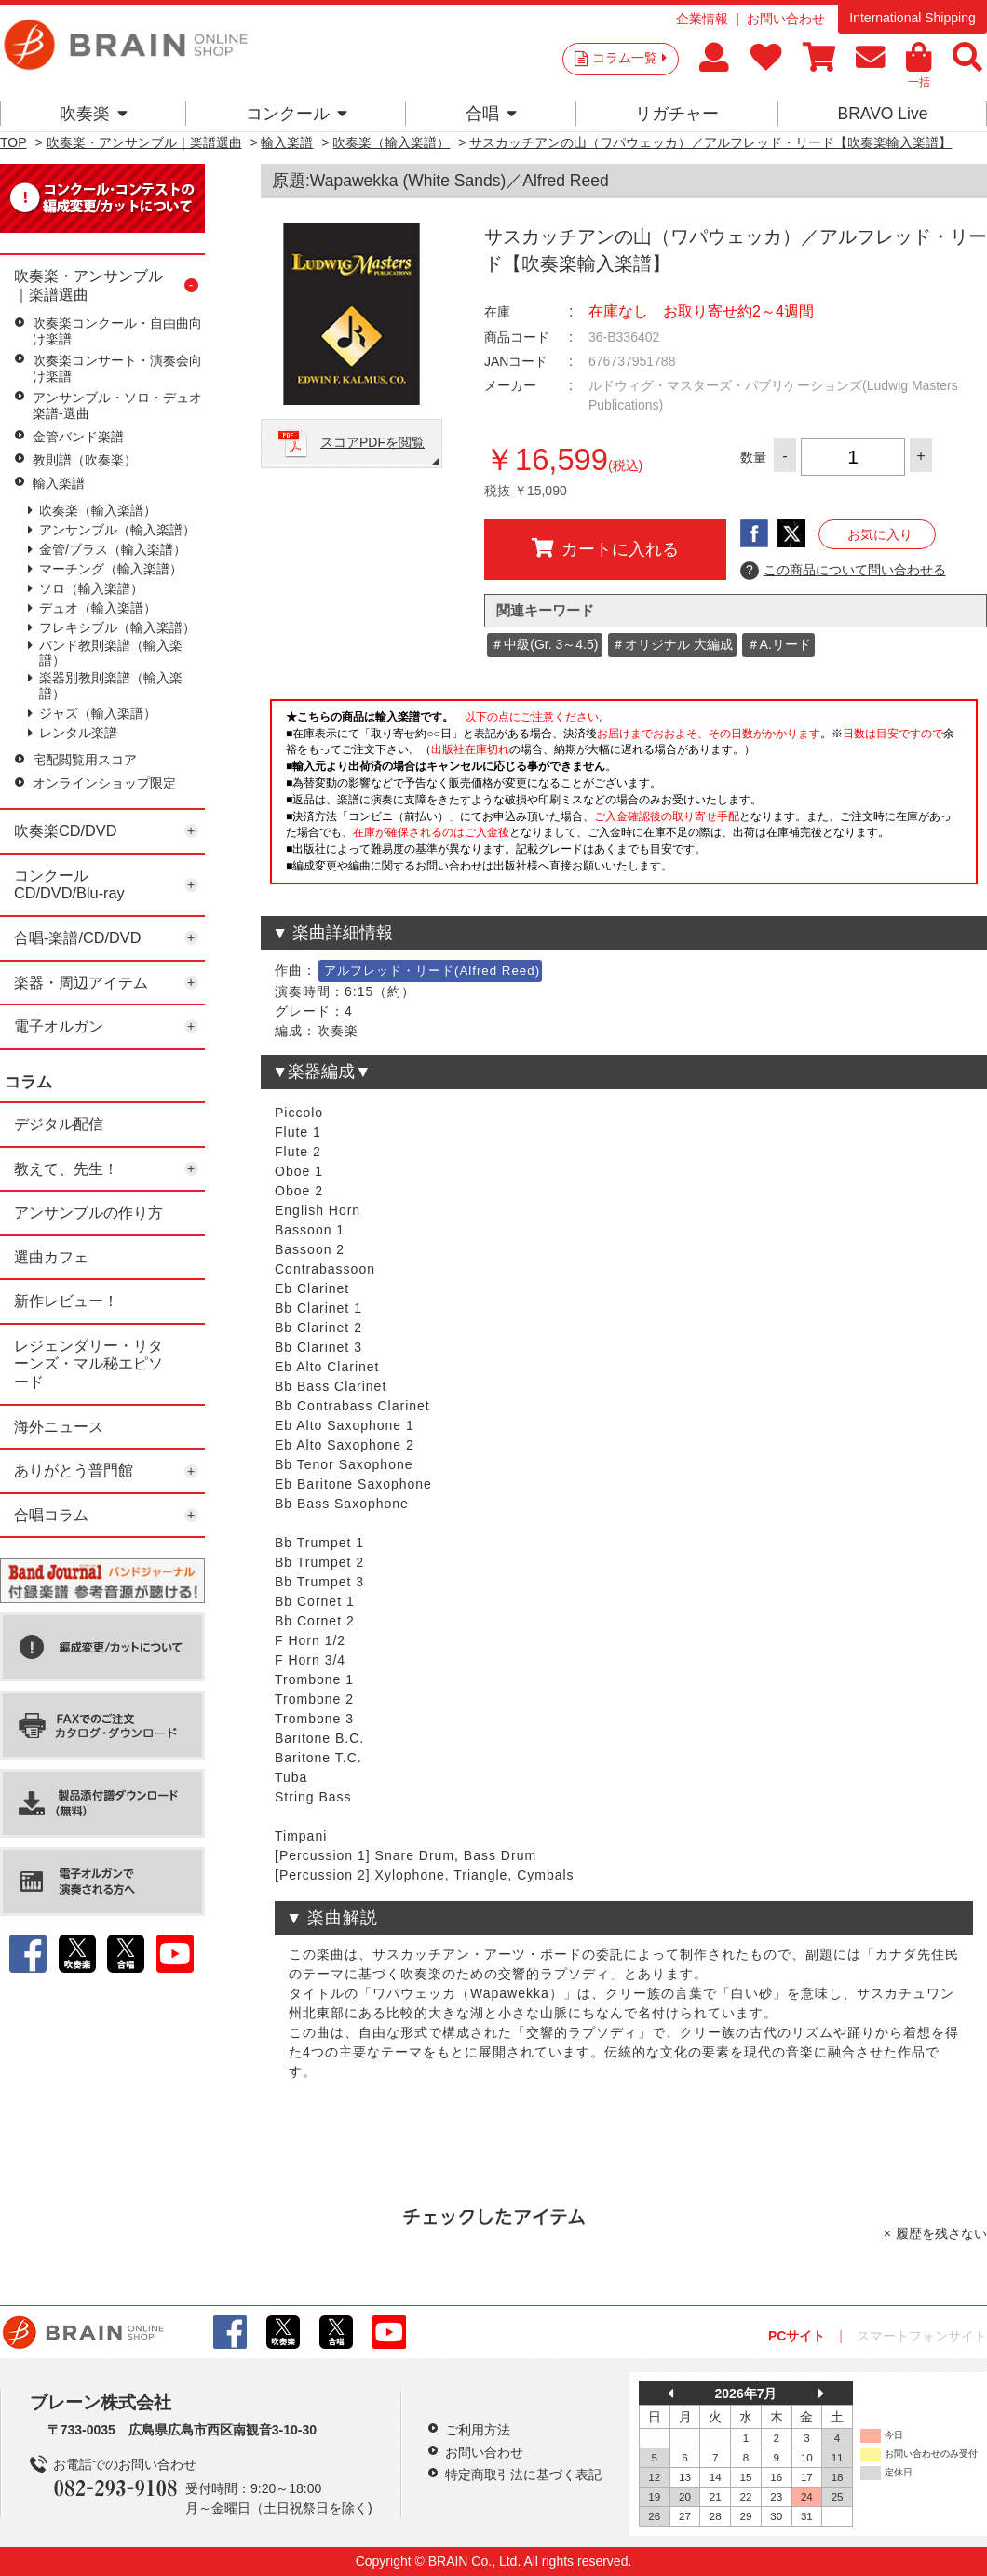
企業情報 (702, 18)
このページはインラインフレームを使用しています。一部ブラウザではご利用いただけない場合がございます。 (624, 797)
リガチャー (677, 113)
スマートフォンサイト (922, 2335)
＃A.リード (779, 644)
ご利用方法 (477, 2429)
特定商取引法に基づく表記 (523, 2474)
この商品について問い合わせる (843, 570)
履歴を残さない (941, 2233)
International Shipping (912, 17)
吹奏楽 (94, 113)
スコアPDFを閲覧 (372, 442)
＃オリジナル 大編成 (672, 644)
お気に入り (880, 534)
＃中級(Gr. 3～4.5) (544, 644)
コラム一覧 (629, 57)
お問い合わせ (786, 18)
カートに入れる (605, 548)
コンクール (296, 113)
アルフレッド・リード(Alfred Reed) (432, 971)
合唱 (491, 113)
